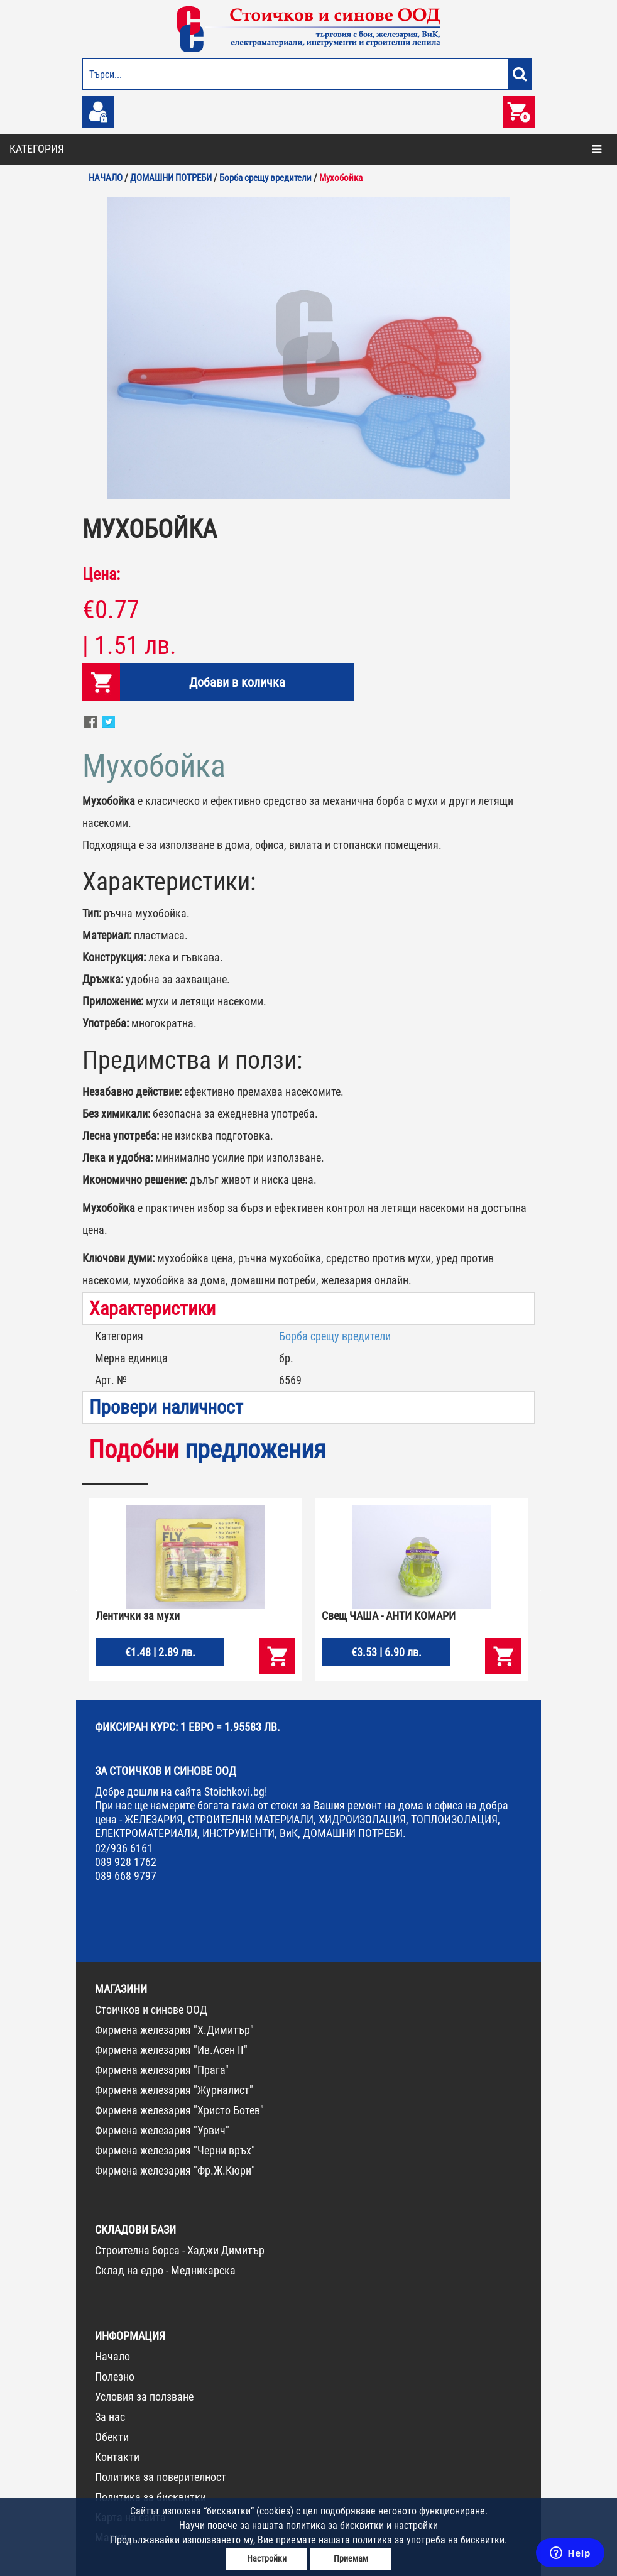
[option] (308, 348)
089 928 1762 (125, 1862)
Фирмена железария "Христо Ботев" (179, 2110)
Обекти (112, 2436)
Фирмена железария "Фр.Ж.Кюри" (175, 2170)
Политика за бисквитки (150, 2497)
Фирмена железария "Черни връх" (175, 2150)
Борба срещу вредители (335, 1336)
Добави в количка (237, 682)
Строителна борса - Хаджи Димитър (180, 2250)
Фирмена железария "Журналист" (174, 2090)
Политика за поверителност (160, 2477)
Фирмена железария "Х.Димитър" (174, 2029)
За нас (110, 2416)
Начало (112, 2356)
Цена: (101, 574)
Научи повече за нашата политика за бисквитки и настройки (308, 2525)
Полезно (114, 2376)
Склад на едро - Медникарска (165, 2270)
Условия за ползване (144, 2396)
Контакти (117, 2457)
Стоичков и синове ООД (151, 2009)
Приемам (351, 2558)
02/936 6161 (124, 1848)
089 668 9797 (125, 1875)
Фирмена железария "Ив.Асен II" (171, 2049)
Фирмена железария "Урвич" (162, 2130)
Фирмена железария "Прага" (162, 2070)
